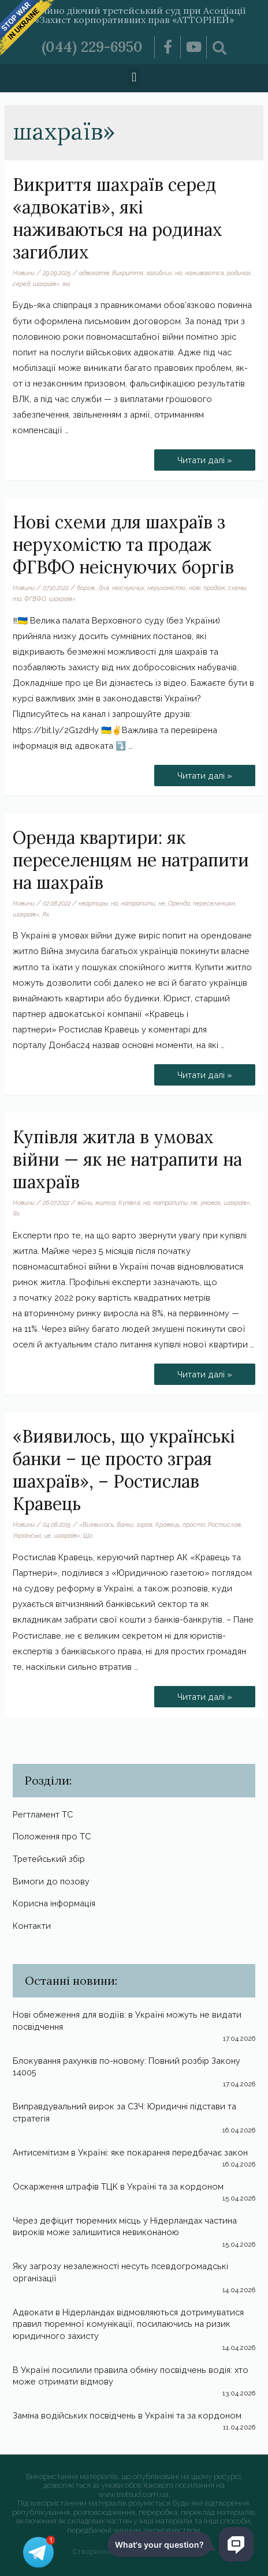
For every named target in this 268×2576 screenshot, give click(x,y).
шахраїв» (46, 283)
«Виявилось (96, 1524)
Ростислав (224, 1524)
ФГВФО (35, 598)
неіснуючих (128, 587)
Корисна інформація (54, 1903)
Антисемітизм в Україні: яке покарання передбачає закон (130, 2152)
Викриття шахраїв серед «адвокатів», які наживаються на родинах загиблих (117, 218)
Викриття (127, 272)
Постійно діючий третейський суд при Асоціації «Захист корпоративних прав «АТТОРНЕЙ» (134, 15)
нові (194, 587)
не (161, 903)
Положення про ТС (52, 1836)
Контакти (32, 1926)
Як (45, 914)
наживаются (204, 272)
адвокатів (94, 272)
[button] (133, 77)
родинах (239, 272)
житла (105, 1202)
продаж (214, 587)
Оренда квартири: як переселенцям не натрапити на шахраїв (131, 860)
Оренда (179, 903)
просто (194, 1524)
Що (87, 1535)
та (17, 598)
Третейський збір (49, 1859)
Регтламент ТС (43, 1814)
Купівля (129, 1202)
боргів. (86, 587)
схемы (237, 587)
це (47, 1535)
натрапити (138, 903)
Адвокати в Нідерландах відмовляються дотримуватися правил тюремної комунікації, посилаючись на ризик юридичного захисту (128, 2324)
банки (125, 1524)
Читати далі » (204, 457)
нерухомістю (166, 587)
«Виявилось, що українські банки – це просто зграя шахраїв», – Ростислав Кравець (124, 1470)
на (178, 272)
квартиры (93, 903)
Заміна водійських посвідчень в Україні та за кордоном (127, 2415)
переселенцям (214, 903)
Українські (27, 1535)
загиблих (159, 272)
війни (84, 1202)
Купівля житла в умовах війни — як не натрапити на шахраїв (127, 1159)
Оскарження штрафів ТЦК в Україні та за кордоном (118, 2186)
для (104, 587)
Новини (24, 272)
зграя (144, 1524)
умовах (210, 1202)
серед (21, 283)
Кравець (167, 1524)
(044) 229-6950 (92, 46)
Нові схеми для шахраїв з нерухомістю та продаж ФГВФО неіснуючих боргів (123, 544)
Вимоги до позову (51, 1881)
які (66, 283)
